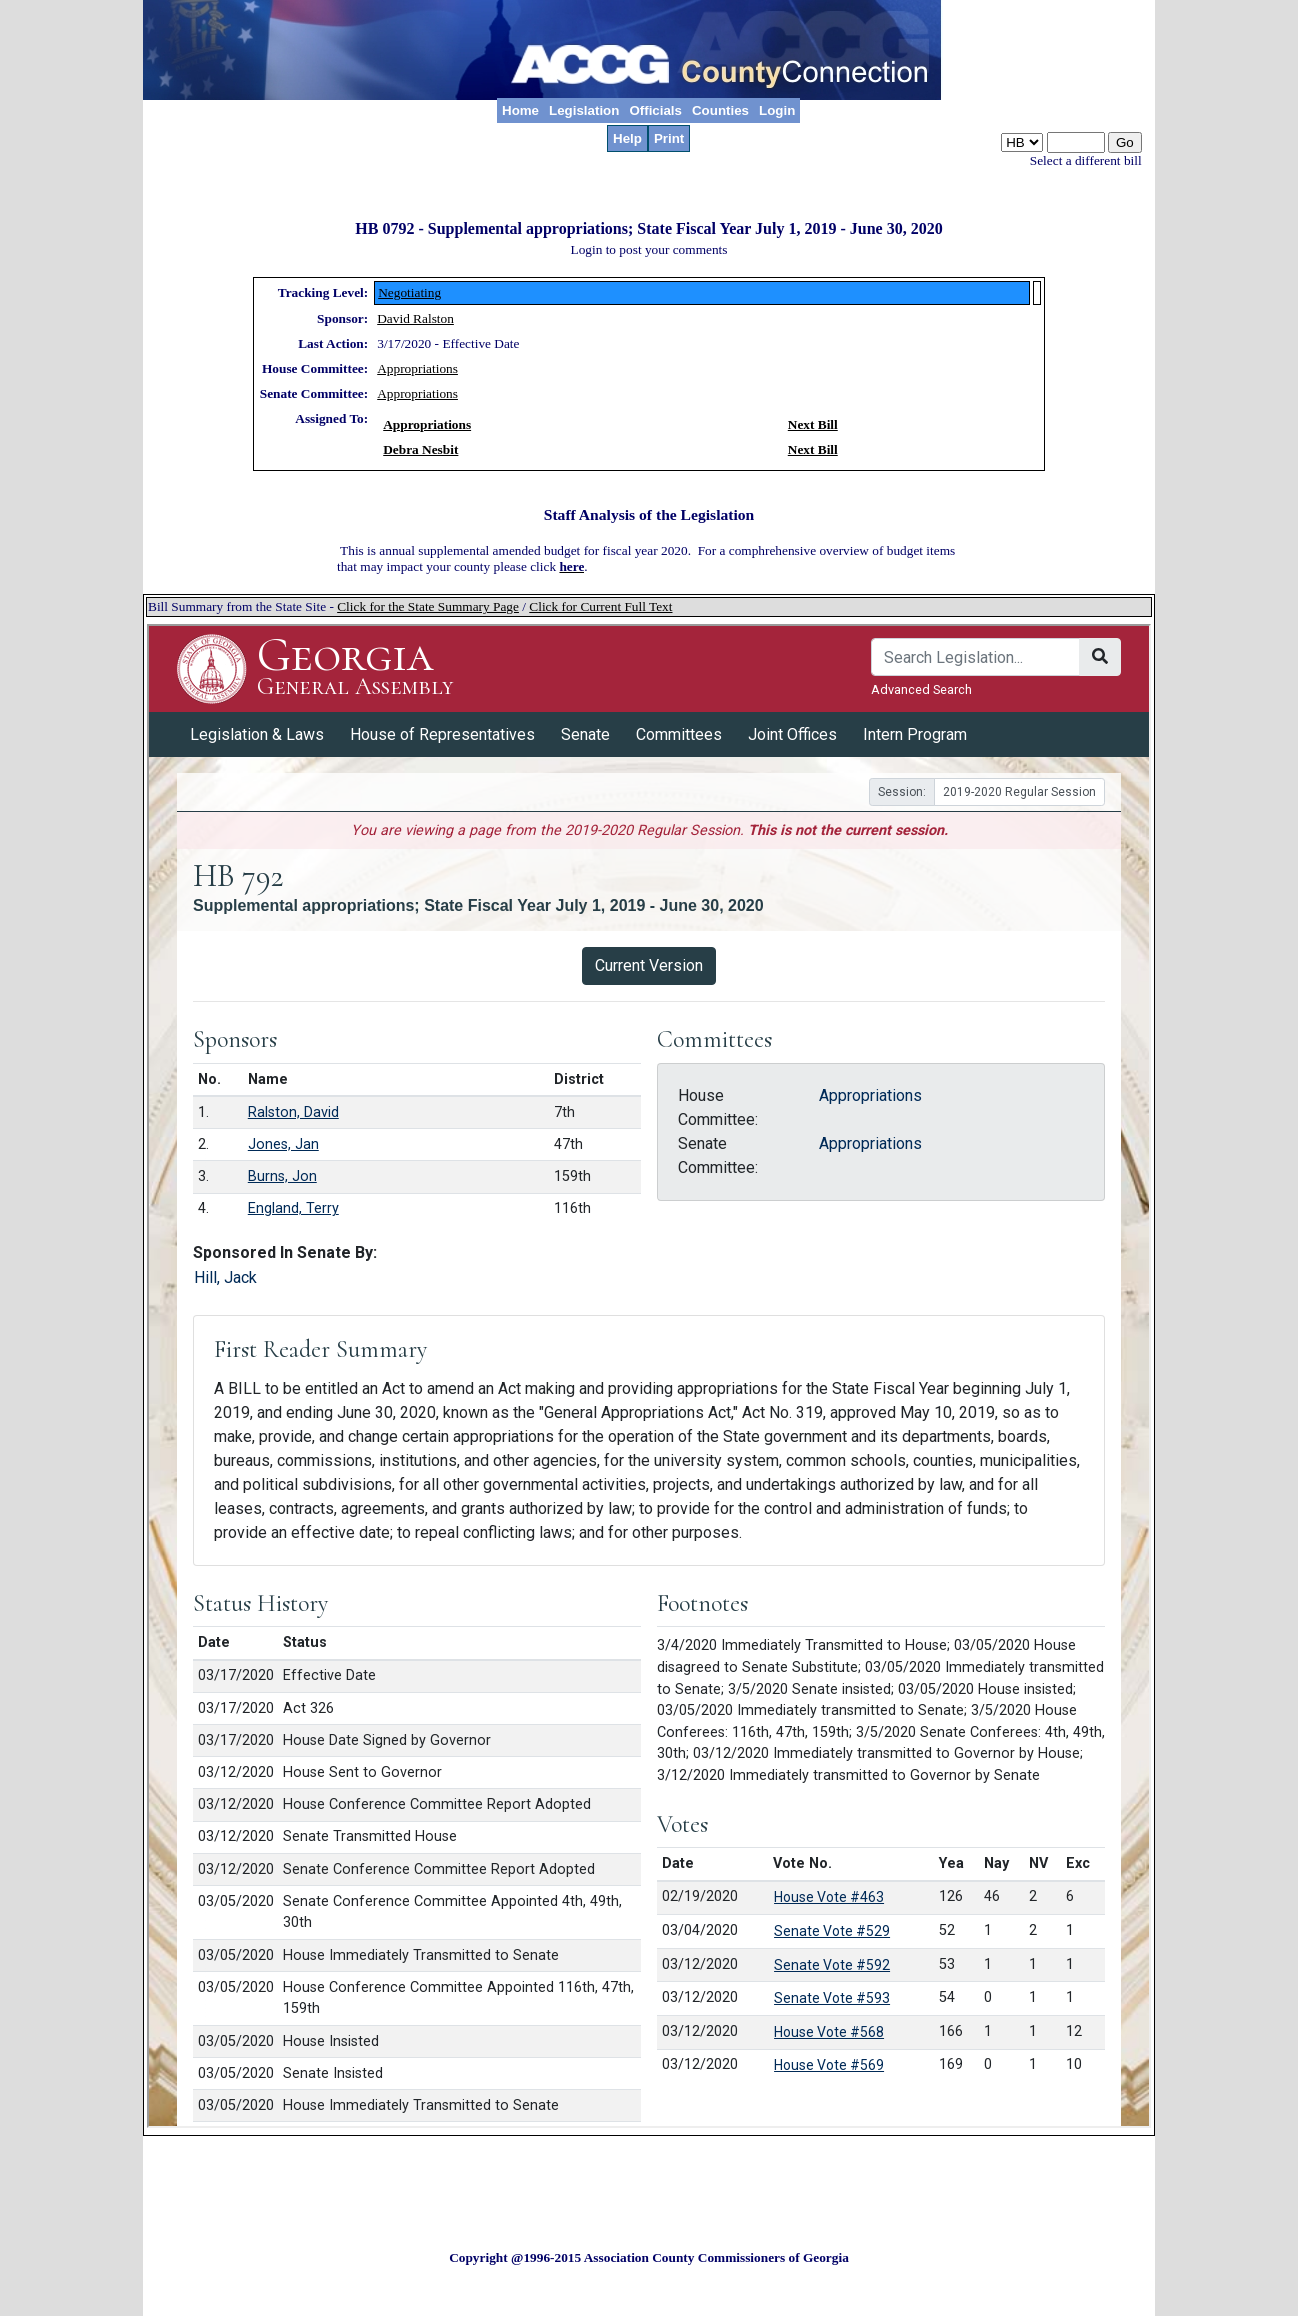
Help (627, 138)
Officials (655, 110)
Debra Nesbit (420, 449)
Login (777, 110)
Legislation (584, 110)
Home (520, 110)
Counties (720, 110)
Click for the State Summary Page (428, 606)
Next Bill (813, 424)
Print (669, 138)
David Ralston (415, 318)
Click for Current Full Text (600, 606)
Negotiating (409, 292)
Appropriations (417, 368)
